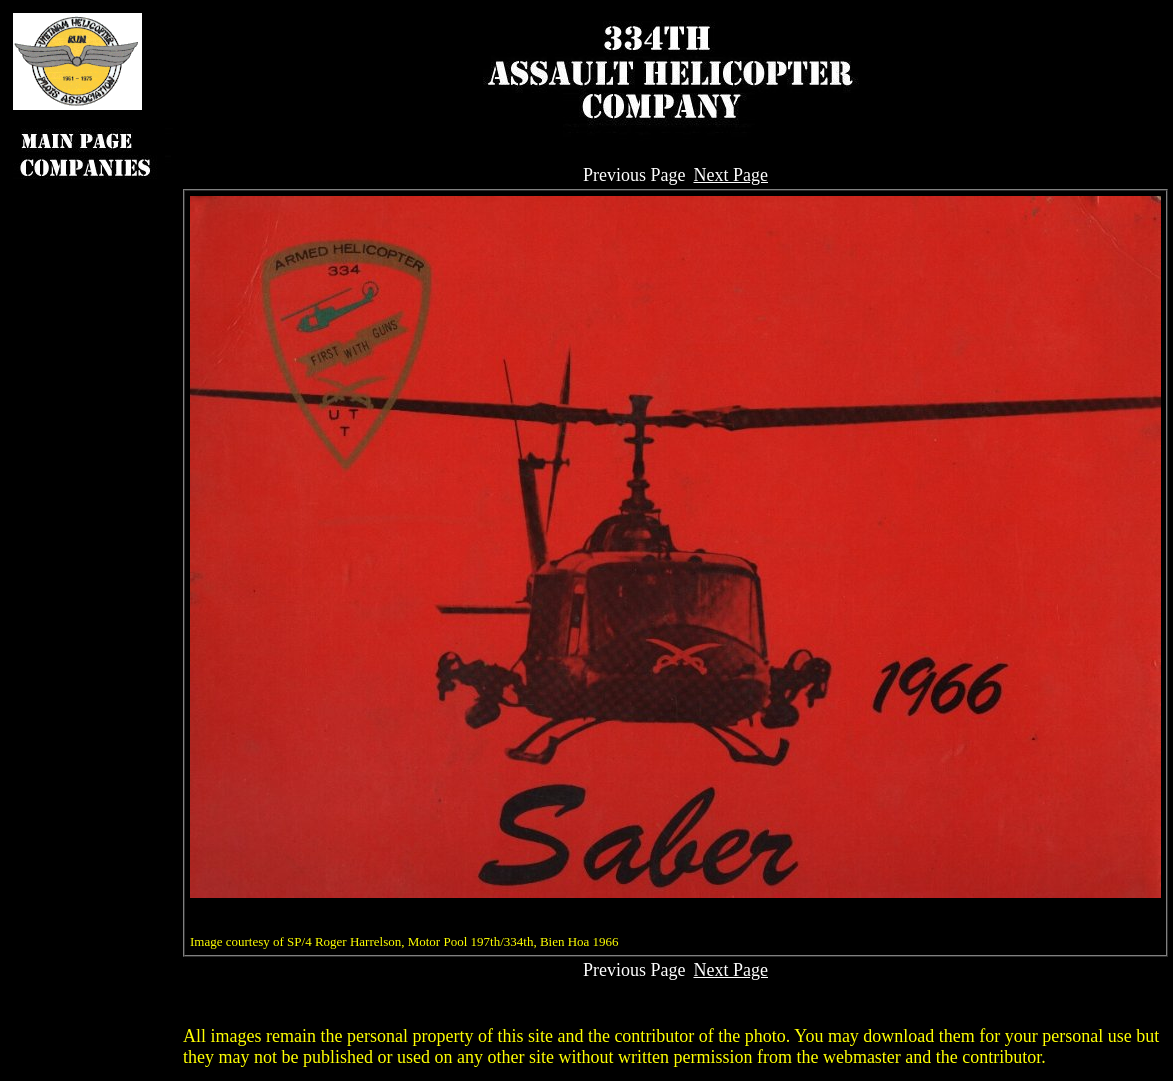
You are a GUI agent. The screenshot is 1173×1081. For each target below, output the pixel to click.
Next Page (731, 175)
